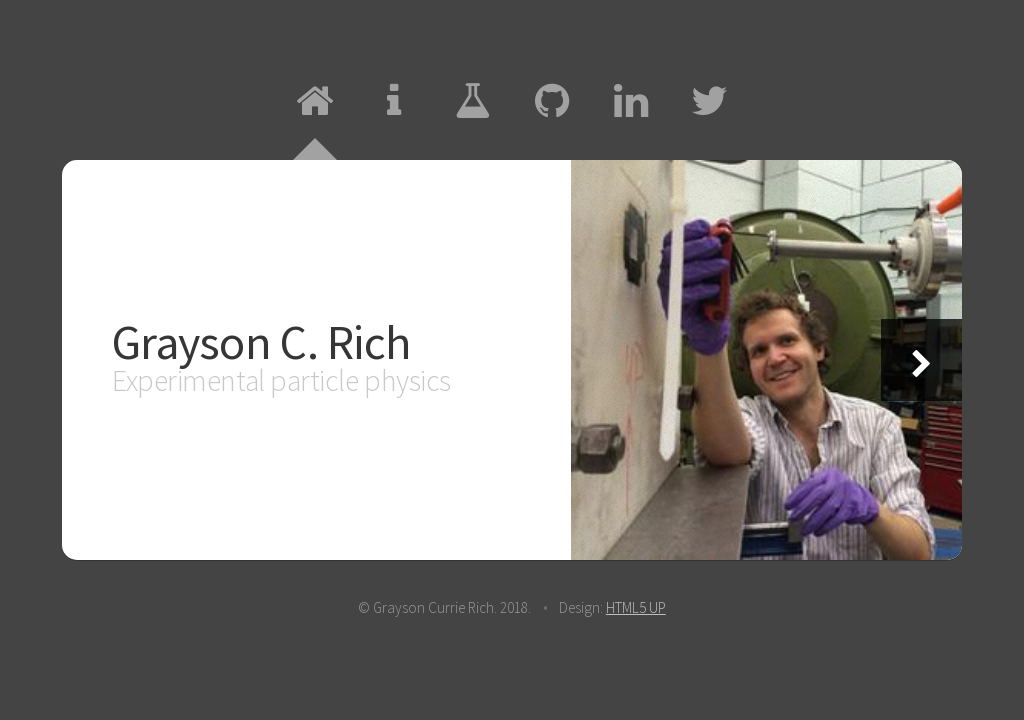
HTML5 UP (636, 607)
